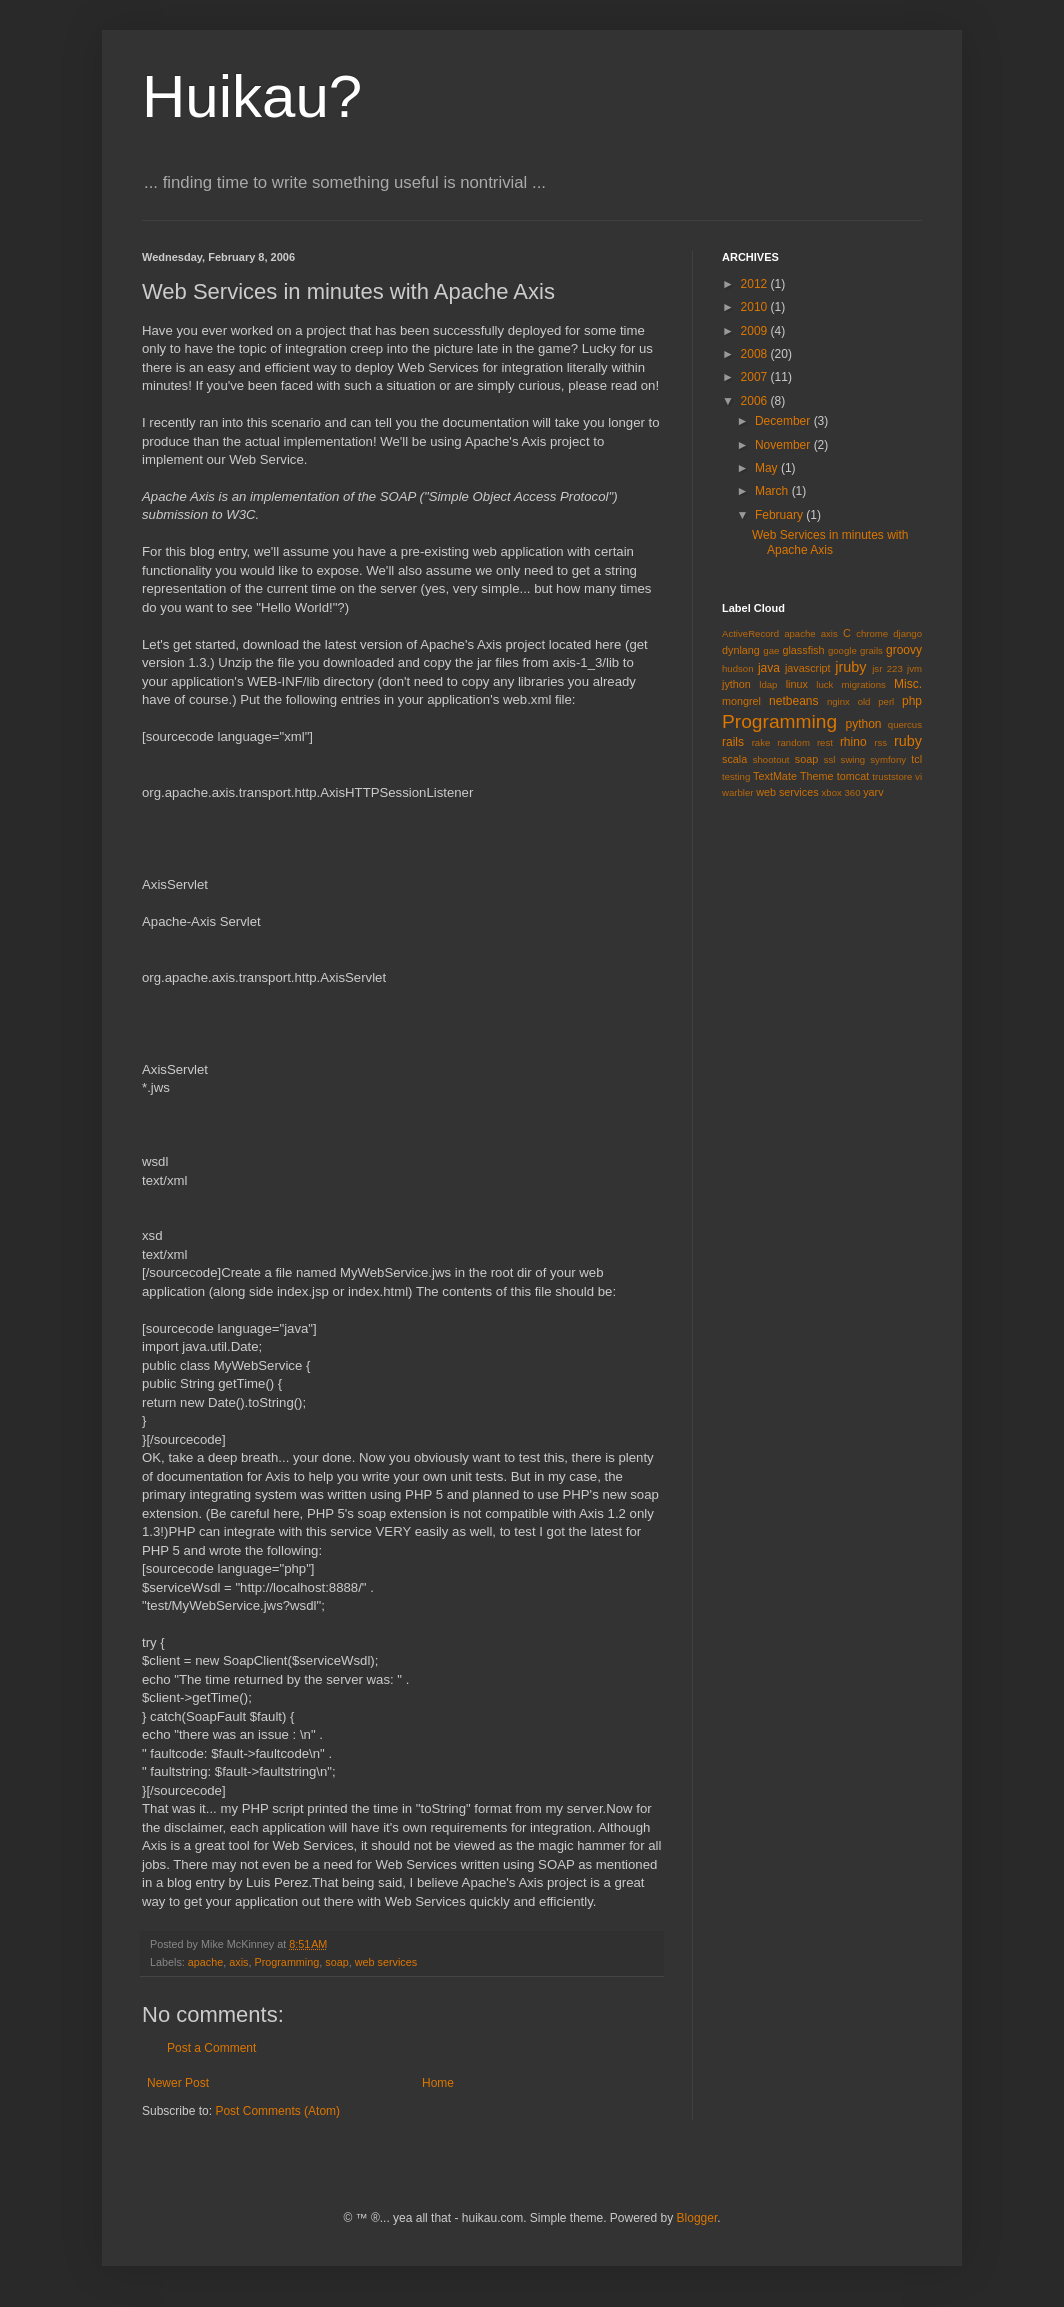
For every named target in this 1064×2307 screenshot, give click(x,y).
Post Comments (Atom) (277, 2111)
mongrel (741, 701)
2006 (756, 401)
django (907, 633)
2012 (756, 284)
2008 (756, 354)
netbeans (793, 701)
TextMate (775, 776)
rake (761, 742)
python (864, 724)
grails (871, 650)
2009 (756, 331)
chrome (872, 633)
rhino (853, 742)
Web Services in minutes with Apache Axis (830, 542)
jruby (850, 667)
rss (880, 742)
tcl (916, 759)
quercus (905, 724)
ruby (908, 741)
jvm (914, 668)
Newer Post (178, 2083)
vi (918, 776)
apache (205, 1962)
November (784, 445)
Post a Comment (211, 2048)
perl (886, 701)
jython (736, 684)
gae (771, 650)
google (842, 650)
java (769, 668)
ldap (768, 684)
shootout (771, 759)
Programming (286, 1962)
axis (238, 1962)
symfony (888, 759)
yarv (873, 792)
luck (824, 684)
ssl (830, 759)
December (784, 421)
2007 (756, 377)
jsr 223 (887, 668)
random (793, 742)
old (864, 701)
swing (853, 759)
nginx (838, 701)
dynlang (741, 650)
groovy (904, 650)
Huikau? (252, 96)
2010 (756, 307)
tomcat (853, 776)
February (780, 515)
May (768, 468)
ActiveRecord (750, 633)
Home (438, 2083)
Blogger (697, 2218)
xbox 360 (841, 792)
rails (733, 742)
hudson (737, 668)
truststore (892, 776)
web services (386, 1962)
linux (797, 684)
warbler (737, 792)
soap (336, 1962)
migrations (864, 684)
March (773, 491)
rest (825, 742)
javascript (808, 668)
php (912, 701)
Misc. (908, 684)
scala (734, 759)
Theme (817, 776)
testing (736, 776)
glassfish (803, 650)
